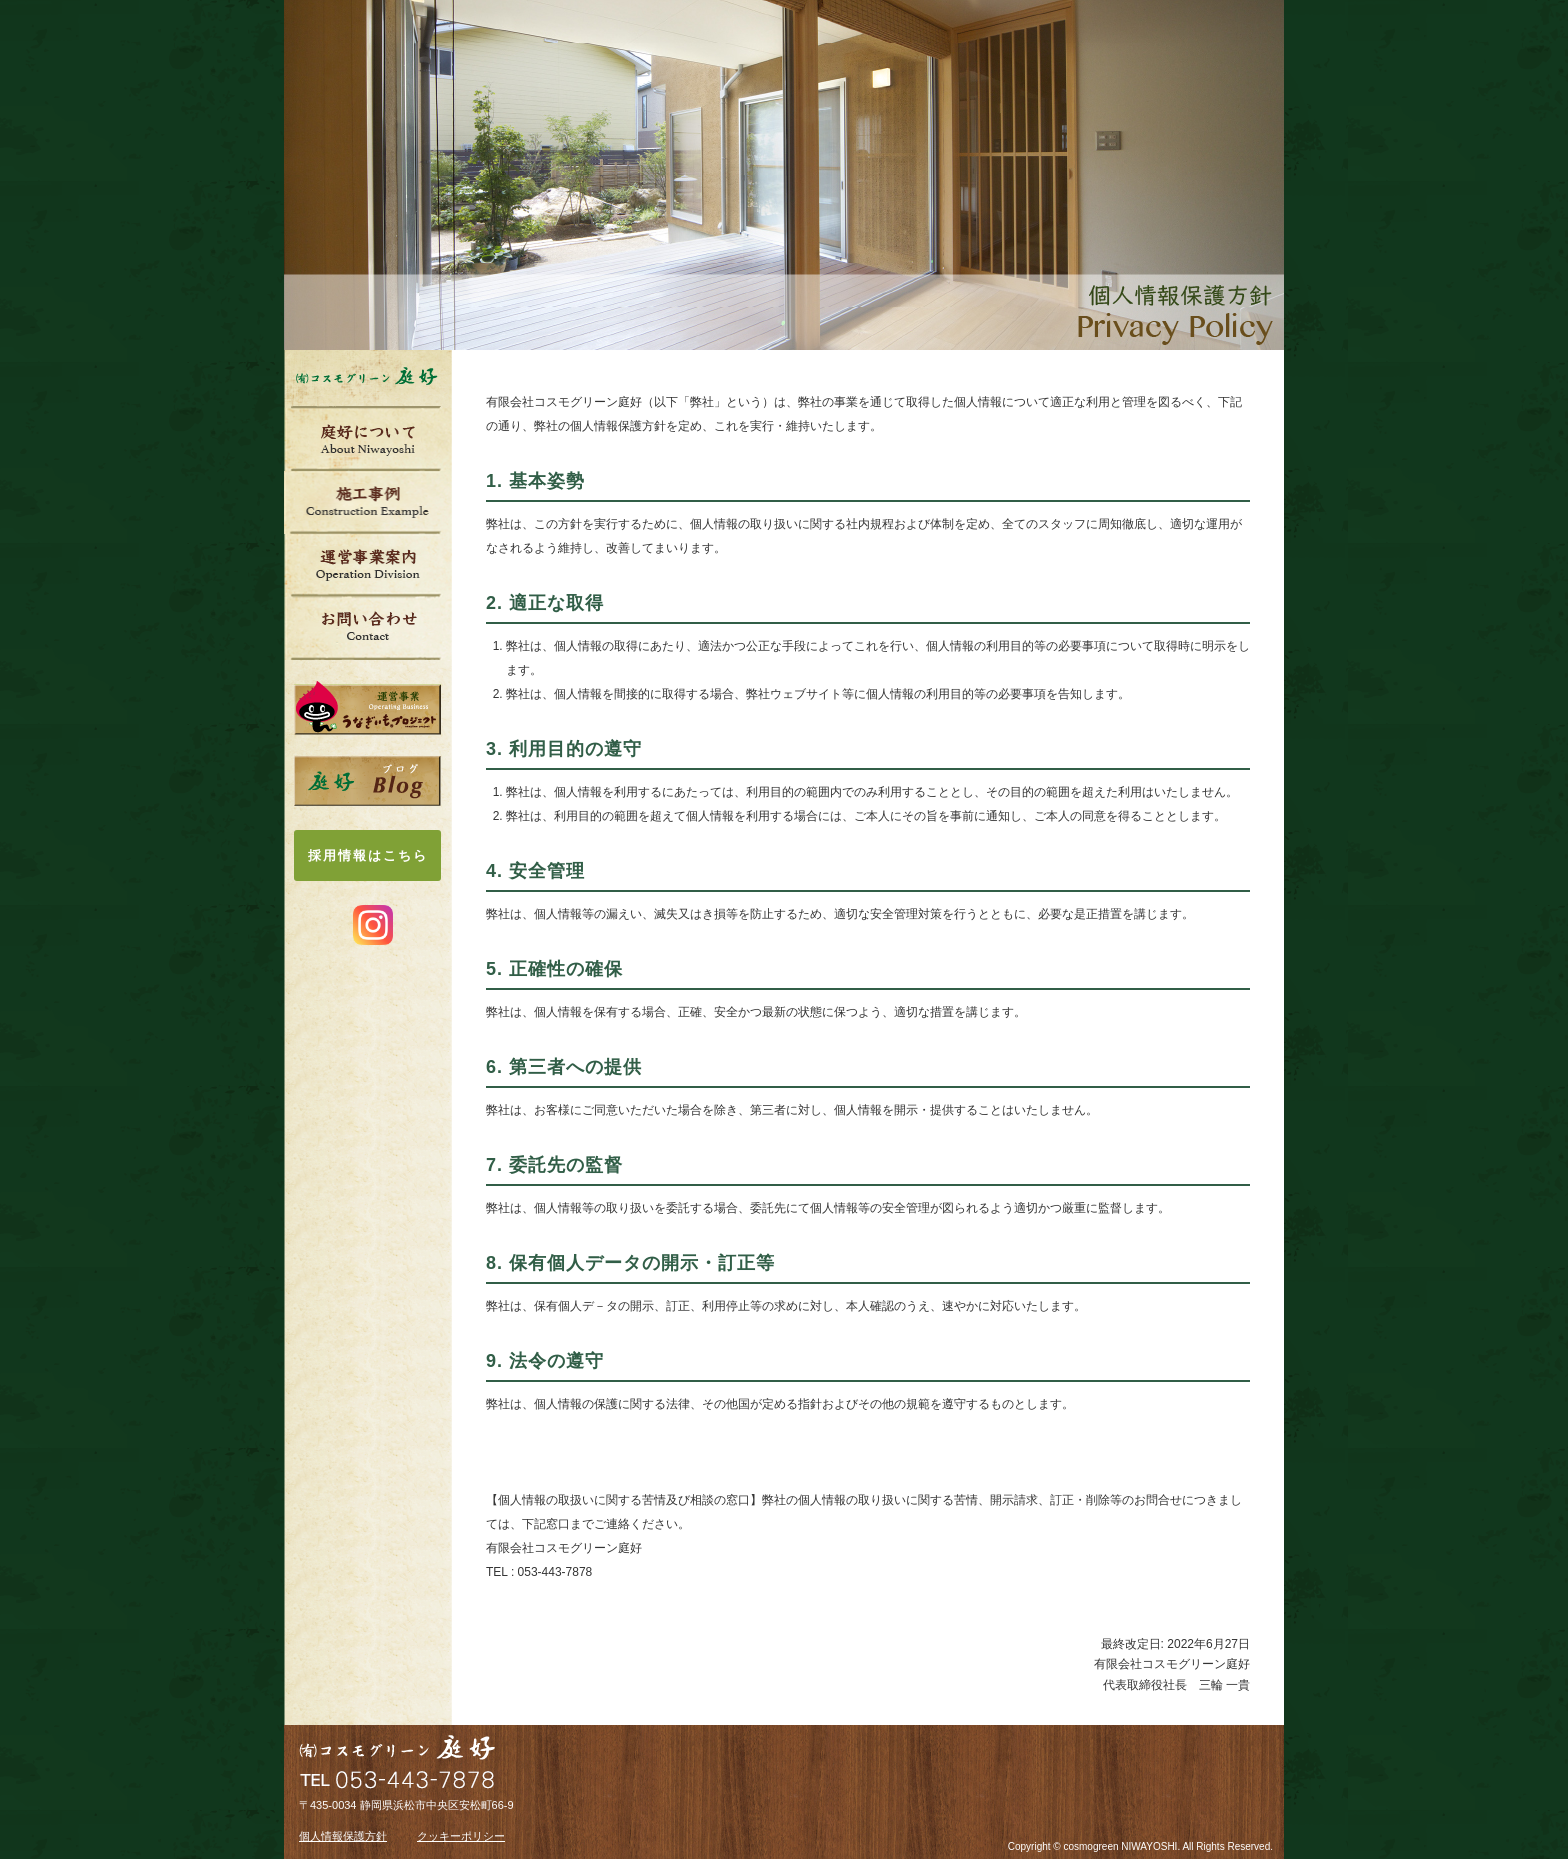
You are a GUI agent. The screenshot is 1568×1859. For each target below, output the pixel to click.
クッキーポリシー (461, 1836)
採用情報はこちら (368, 855)
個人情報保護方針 (343, 1836)
